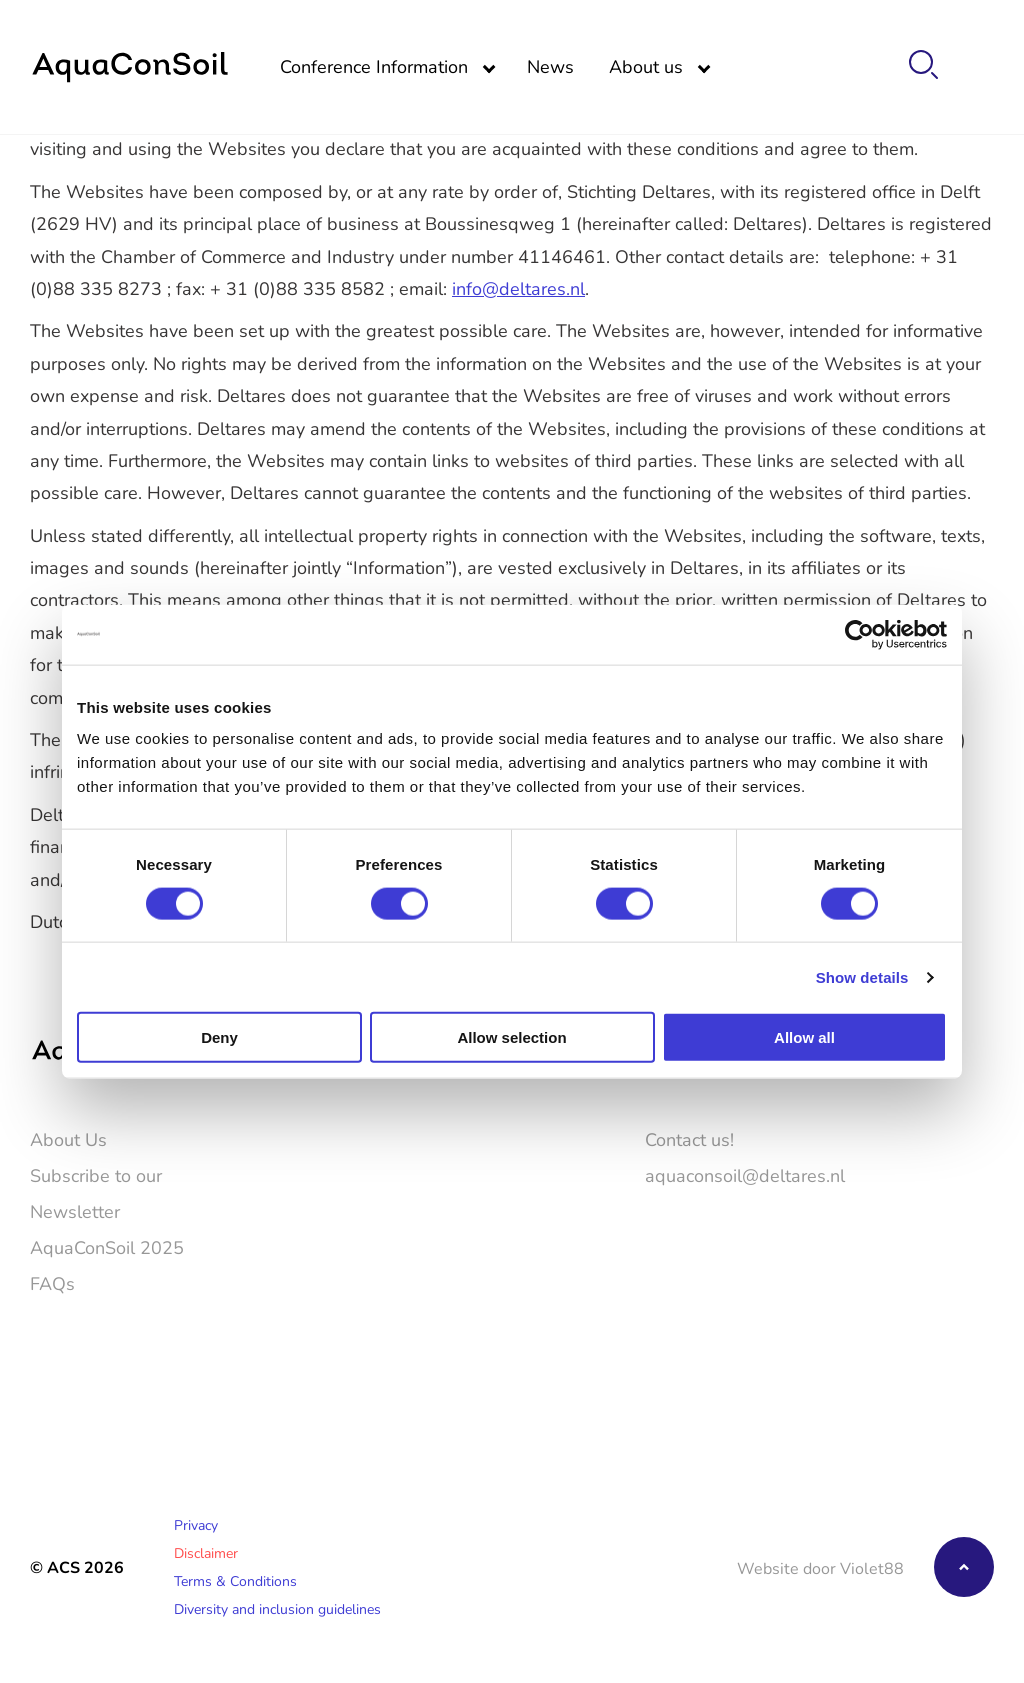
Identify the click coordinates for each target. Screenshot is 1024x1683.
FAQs (52, 1283)
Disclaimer (206, 1552)
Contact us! (689, 1139)
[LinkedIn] (980, 1337)
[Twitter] (922, 1337)
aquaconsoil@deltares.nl (745, 1175)
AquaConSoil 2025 (107, 1247)
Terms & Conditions (235, 1580)
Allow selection (511, 1037)
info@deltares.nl (518, 288)
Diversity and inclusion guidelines (277, 1608)
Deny (219, 1037)
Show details (862, 976)
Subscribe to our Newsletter (96, 1193)
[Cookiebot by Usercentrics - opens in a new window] (859, 634)
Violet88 (872, 1567)
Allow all (804, 1037)
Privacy (196, 1524)
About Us (68, 1139)
